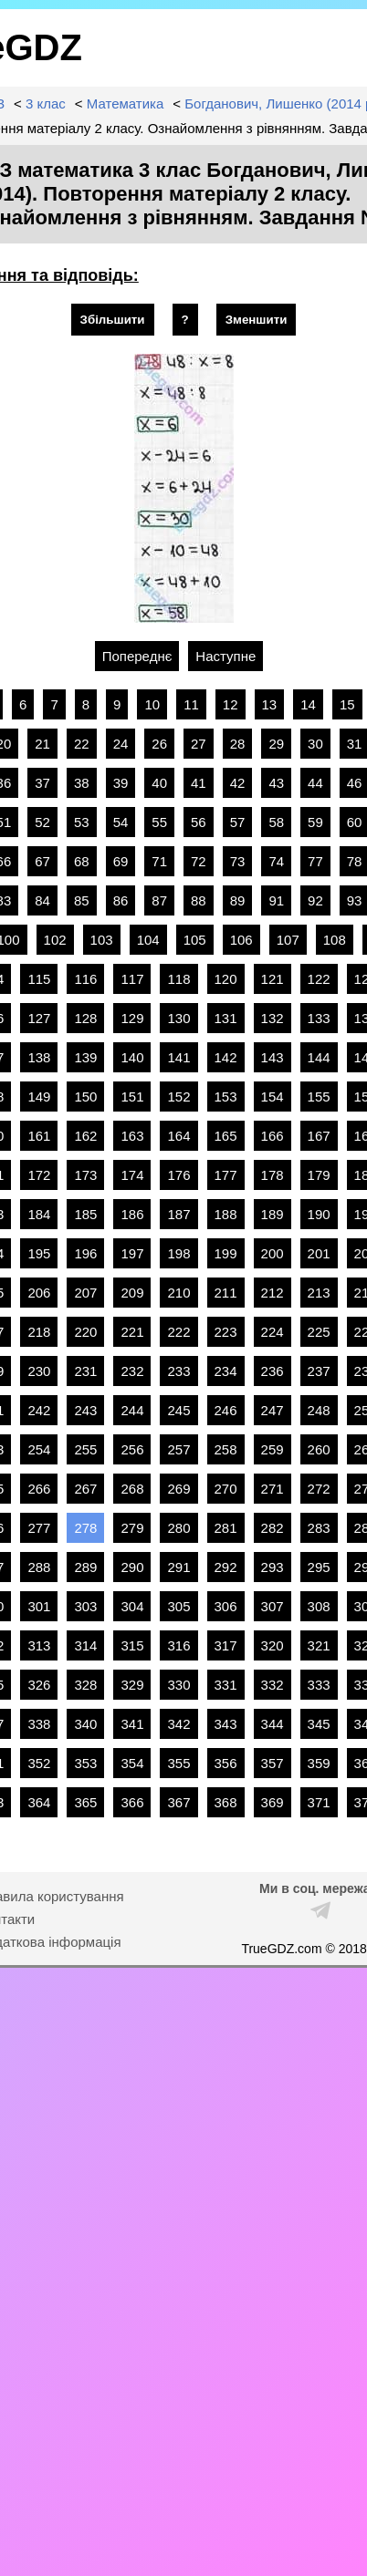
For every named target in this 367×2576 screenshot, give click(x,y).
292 (226, 1567)
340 (85, 1724)
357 (272, 1763)
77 (315, 861)
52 (42, 822)
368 (226, 1802)
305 (178, 1606)
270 (226, 1488)
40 (159, 783)
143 (272, 1057)
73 (238, 861)
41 (198, 783)
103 (101, 939)
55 (159, 822)
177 (226, 1175)
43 (276, 783)
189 (272, 1214)
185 (85, 1214)
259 (272, 1449)
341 (132, 1724)
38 (81, 783)
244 (132, 1410)
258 (226, 1449)
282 (272, 1528)
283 (319, 1528)
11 (191, 704)
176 (178, 1175)
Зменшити (256, 319)
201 (319, 1253)
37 (42, 783)
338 (38, 1724)
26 (159, 743)
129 (132, 1018)
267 (85, 1488)
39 (121, 783)
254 (38, 1449)
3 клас (46, 103)
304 (132, 1606)
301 (38, 1606)
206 (38, 1292)
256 (132, 1449)
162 (85, 1135)
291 (178, 1567)
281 (226, 1528)
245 (178, 1410)
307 (272, 1606)
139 (85, 1057)
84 (42, 900)
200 (272, 1253)
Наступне (225, 656)
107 (288, 939)
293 (272, 1567)
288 (38, 1567)
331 (226, 1684)
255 (85, 1449)
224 (272, 1332)
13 (270, 704)
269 (178, 1488)
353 (85, 1763)
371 (319, 1802)
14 (308, 704)
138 (38, 1057)
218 (38, 1332)
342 (178, 1724)
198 (178, 1253)
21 (42, 743)
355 (178, 1763)
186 (132, 1214)
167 (319, 1135)
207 (85, 1292)
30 (315, 743)
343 (226, 1724)
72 (198, 861)
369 (272, 1802)
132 (272, 1018)
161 (38, 1135)
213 (319, 1292)
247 (272, 1410)
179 (319, 1175)
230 (38, 1371)
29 (276, 743)
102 (55, 939)
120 (226, 979)
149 (38, 1096)
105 (195, 939)
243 (85, 1410)
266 (38, 1488)
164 (178, 1135)
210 (178, 1292)
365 (85, 1802)
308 (319, 1606)
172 (38, 1175)
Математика (125, 103)
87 (159, 900)
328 (85, 1684)
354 (132, 1763)
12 (230, 704)
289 (85, 1567)
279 (132, 1528)
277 (38, 1528)
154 (272, 1096)
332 (272, 1684)
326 (38, 1684)
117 (132, 979)
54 (121, 822)
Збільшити (112, 319)
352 (38, 1763)
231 (85, 1371)
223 (226, 1332)
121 (272, 979)
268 (132, 1488)
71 (159, 861)
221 (132, 1332)
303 (85, 1606)
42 (238, 783)
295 (319, 1567)
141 (178, 1057)
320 (272, 1645)
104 (148, 939)
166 (272, 1135)
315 (132, 1645)
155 (319, 1096)
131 (226, 1018)
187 (178, 1214)
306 (226, 1606)
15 (347, 704)
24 (121, 743)
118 (178, 979)
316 (178, 1645)
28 (238, 743)
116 (85, 979)
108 (334, 939)
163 (132, 1135)
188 (226, 1214)
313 (38, 1645)
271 (272, 1488)
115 (38, 979)
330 (178, 1684)
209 (132, 1292)
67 (42, 861)
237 (319, 1371)
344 (272, 1724)
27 (198, 743)
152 (178, 1096)
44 (315, 783)
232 (132, 1371)
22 (81, 743)
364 (38, 1802)
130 (178, 1018)
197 (132, 1253)
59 (315, 822)
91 (276, 900)
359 (319, 1763)
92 (315, 900)
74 (276, 861)
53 (81, 822)
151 (132, 1096)
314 (85, 1645)
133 (319, 1018)
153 (226, 1096)
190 (319, 1214)
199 (226, 1253)
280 (178, 1528)
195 (38, 1253)
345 (319, 1724)
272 (319, 1488)
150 (85, 1096)
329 (132, 1684)
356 (226, 1763)
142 (226, 1057)
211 (226, 1292)
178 (272, 1175)
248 (319, 1410)
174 (132, 1175)
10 (152, 704)
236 (272, 1371)
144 (319, 1057)
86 (121, 900)
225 (319, 1332)
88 (198, 900)
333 (319, 1684)
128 (85, 1018)
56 (198, 822)
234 (226, 1371)
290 (132, 1567)
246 (226, 1410)
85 (81, 900)
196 (85, 1253)
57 (238, 822)
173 (85, 1175)
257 (178, 1449)
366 (132, 1802)
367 (178, 1802)
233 (178, 1371)
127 (38, 1018)
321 (319, 1645)
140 (132, 1057)
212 (272, 1292)
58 (276, 822)
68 (81, 861)
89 (238, 900)
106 (241, 939)
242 (38, 1410)
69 (121, 861)
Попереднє (137, 656)
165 (226, 1135)
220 (85, 1332)
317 (226, 1645)
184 (38, 1214)
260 (319, 1449)
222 (178, 1332)
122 (319, 979)
